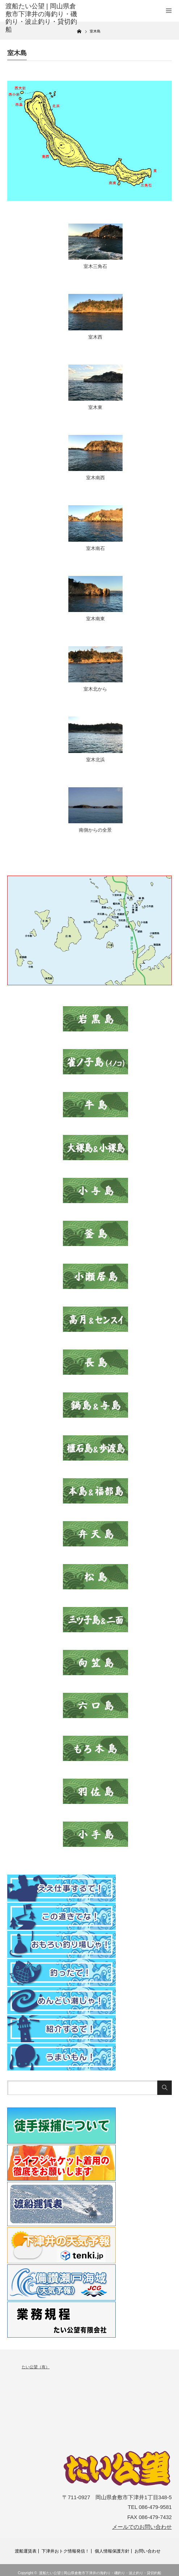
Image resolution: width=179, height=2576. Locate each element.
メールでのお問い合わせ (142, 2527)
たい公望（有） (36, 2367)
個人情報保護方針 (112, 2551)
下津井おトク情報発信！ (65, 2551)
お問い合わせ (148, 2551)
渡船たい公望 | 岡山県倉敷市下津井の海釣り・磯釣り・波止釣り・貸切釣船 (100, 2573)
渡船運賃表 (26, 2551)
